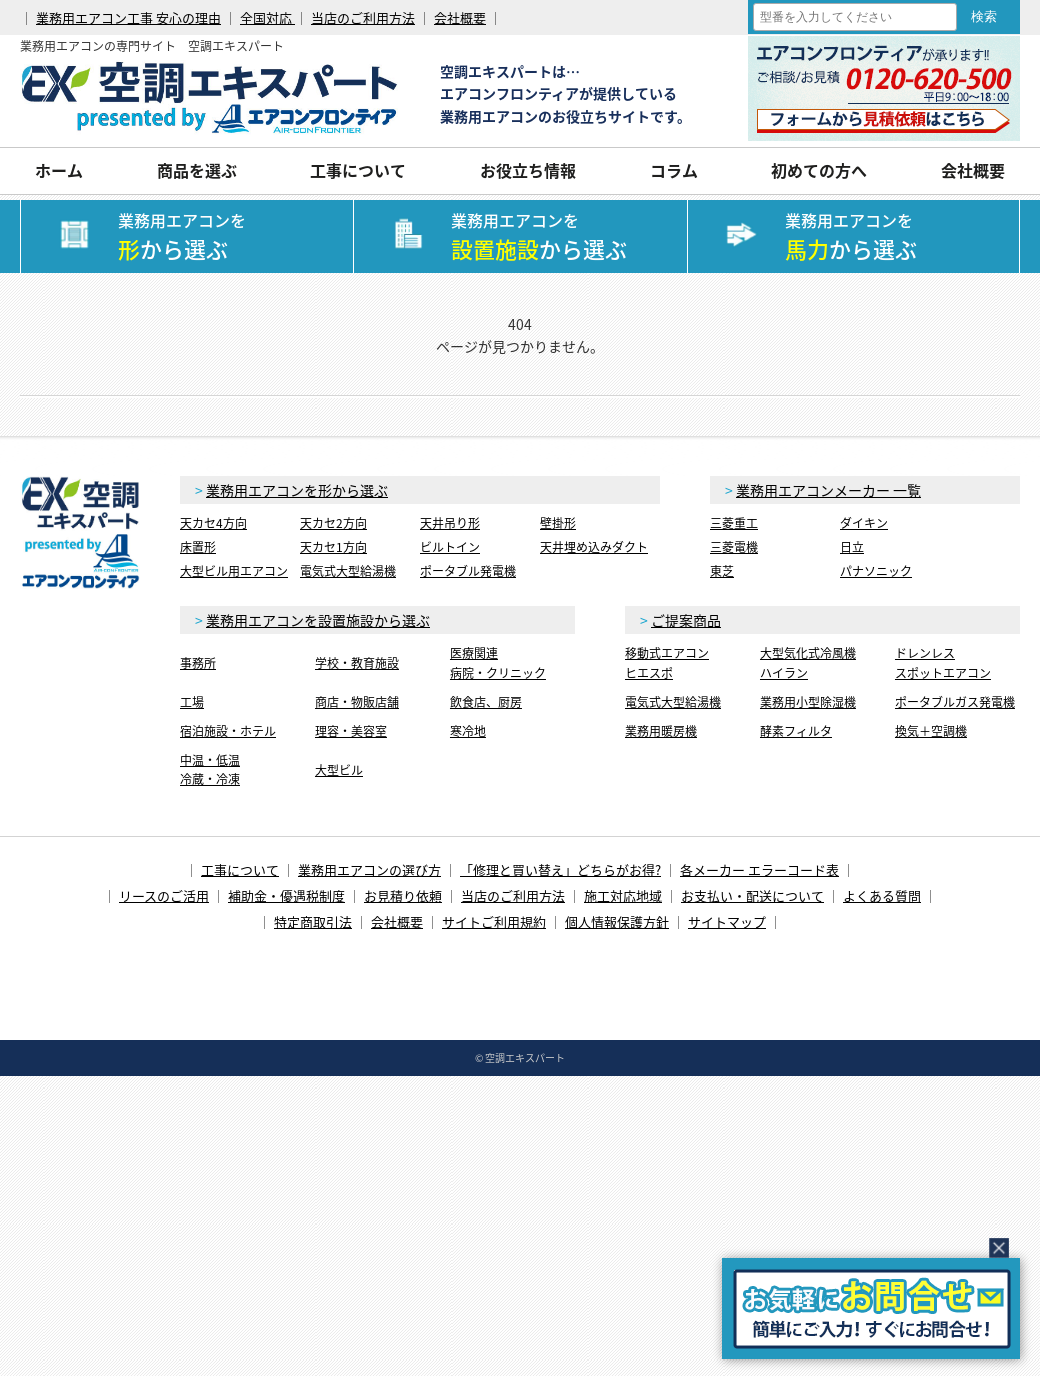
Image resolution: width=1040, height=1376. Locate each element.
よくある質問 (882, 895)
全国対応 (267, 17)
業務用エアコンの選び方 (369, 869)
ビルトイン (450, 547)
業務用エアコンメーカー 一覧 (828, 490)
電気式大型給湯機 (348, 571)
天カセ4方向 (213, 523)
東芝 (722, 571)
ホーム (59, 170)
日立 (852, 547)
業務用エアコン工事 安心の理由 (128, 17)
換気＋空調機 (931, 731)
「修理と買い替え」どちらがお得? (560, 869)
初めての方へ (819, 170)
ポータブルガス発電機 (955, 702)
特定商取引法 (313, 921)
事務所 (198, 663)
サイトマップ (727, 921)
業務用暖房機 (661, 731)
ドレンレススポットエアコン (943, 662)
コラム (674, 170)
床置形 (198, 547)
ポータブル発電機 (468, 571)
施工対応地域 (623, 895)
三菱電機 (734, 547)
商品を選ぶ (197, 170)
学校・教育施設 (357, 663)
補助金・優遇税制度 (286, 895)
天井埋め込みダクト (594, 547)
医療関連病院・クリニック (498, 662)
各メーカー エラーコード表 (759, 869)
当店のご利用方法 (363, 17)
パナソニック (876, 571)
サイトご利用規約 (494, 921)
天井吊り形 (450, 523)
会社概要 (460, 17)
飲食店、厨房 (486, 702)
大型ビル (339, 770)
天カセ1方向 (333, 547)
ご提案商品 (686, 620)
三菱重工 (734, 523)
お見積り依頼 (403, 895)
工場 (192, 702)
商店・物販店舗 (357, 702)
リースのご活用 (164, 895)
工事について (358, 170)
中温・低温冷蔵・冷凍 (210, 769)
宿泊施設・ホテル (228, 731)
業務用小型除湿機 (808, 702)
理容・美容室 (351, 731)
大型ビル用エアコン (234, 571)
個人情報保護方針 (617, 921)
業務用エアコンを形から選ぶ (297, 490)
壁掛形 (558, 523)
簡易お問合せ (871, 1308)
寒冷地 (468, 731)
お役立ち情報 (528, 170)
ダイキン (864, 523)
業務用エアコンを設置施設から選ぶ (318, 620)
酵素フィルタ (796, 731)
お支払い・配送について (752, 895)
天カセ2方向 (333, 523)
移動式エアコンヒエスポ (667, 662)
